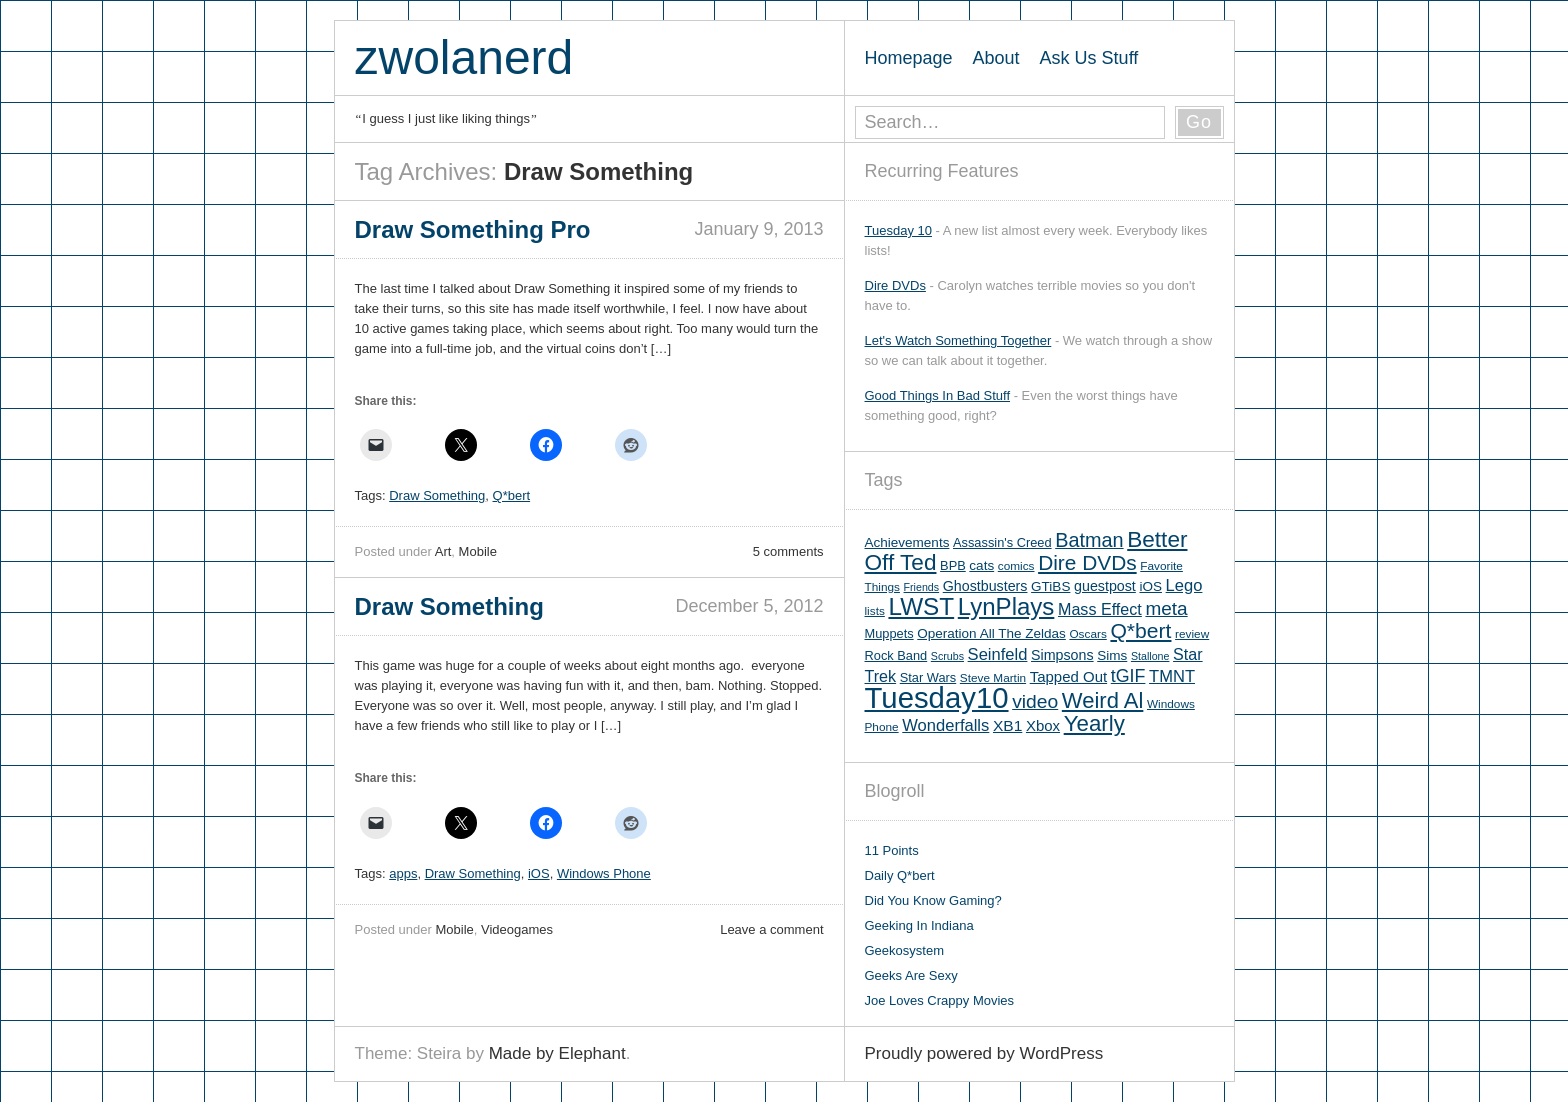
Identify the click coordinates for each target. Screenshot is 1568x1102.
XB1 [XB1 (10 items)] (1007, 725)
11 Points (892, 850)
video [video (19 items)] (1035, 701)
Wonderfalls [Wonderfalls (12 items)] (945, 725)
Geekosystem (904, 950)
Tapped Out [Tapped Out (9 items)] (1068, 676)
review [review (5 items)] (1192, 634)
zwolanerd (464, 57)
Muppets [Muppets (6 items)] (889, 633)
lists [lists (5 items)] (875, 611)
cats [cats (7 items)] (981, 565)
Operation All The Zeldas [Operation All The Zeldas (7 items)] (991, 633)
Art (443, 551)
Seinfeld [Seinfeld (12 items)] (998, 654)
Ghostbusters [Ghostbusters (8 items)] (985, 586)
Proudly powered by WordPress (984, 1053)
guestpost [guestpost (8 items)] (1105, 586)
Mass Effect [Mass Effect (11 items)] (1100, 609)
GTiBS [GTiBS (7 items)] (1050, 586)
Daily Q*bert (900, 875)
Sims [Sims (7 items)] (1112, 655)
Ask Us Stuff (1089, 58)
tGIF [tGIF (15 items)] (1128, 676)
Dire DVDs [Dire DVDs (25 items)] (1087, 562)
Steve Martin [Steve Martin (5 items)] (993, 678)
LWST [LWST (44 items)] (921, 606)
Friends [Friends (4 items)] (922, 587)
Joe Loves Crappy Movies (940, 1000)
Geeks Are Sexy (911, 975)
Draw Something (437, 495)
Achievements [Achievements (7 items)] (907, 542)
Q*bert (512, 495)
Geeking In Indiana (919, 925)
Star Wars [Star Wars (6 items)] (928, 677)
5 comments (788, 551)
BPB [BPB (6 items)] (953, 565)
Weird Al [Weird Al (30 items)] (1103, 700)
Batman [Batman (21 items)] (1089, 540)
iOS (539, 873)
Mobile (478, 551)
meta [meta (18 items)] (1166, 608)
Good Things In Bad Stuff (938, 395)
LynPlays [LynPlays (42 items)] (1006, 606)
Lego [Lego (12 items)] (1184, 585)
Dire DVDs (895, 285)
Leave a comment (771, 929)
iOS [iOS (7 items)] (1150, 586)
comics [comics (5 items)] (1016, 566)
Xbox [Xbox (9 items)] (1043, 725)
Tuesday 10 (898, 230)
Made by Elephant (557, 1053)
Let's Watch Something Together (958, 340)
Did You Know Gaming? (933, 900)
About (996, 58)
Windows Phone (604, 873)
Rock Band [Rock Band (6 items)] (896, 655)
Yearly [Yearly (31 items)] (1094, 723)
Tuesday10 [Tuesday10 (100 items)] (937, 697)
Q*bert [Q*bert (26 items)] (1140, 630)
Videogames (517, 929)
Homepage (909, 58)
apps (403, 873)
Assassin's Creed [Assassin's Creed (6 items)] (1002, 542)
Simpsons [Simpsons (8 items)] (1062, 655)
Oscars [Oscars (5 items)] (1087, 634)
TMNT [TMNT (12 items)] (1172, 676)
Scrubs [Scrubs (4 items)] (947, 656)
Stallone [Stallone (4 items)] (1150, 656)
